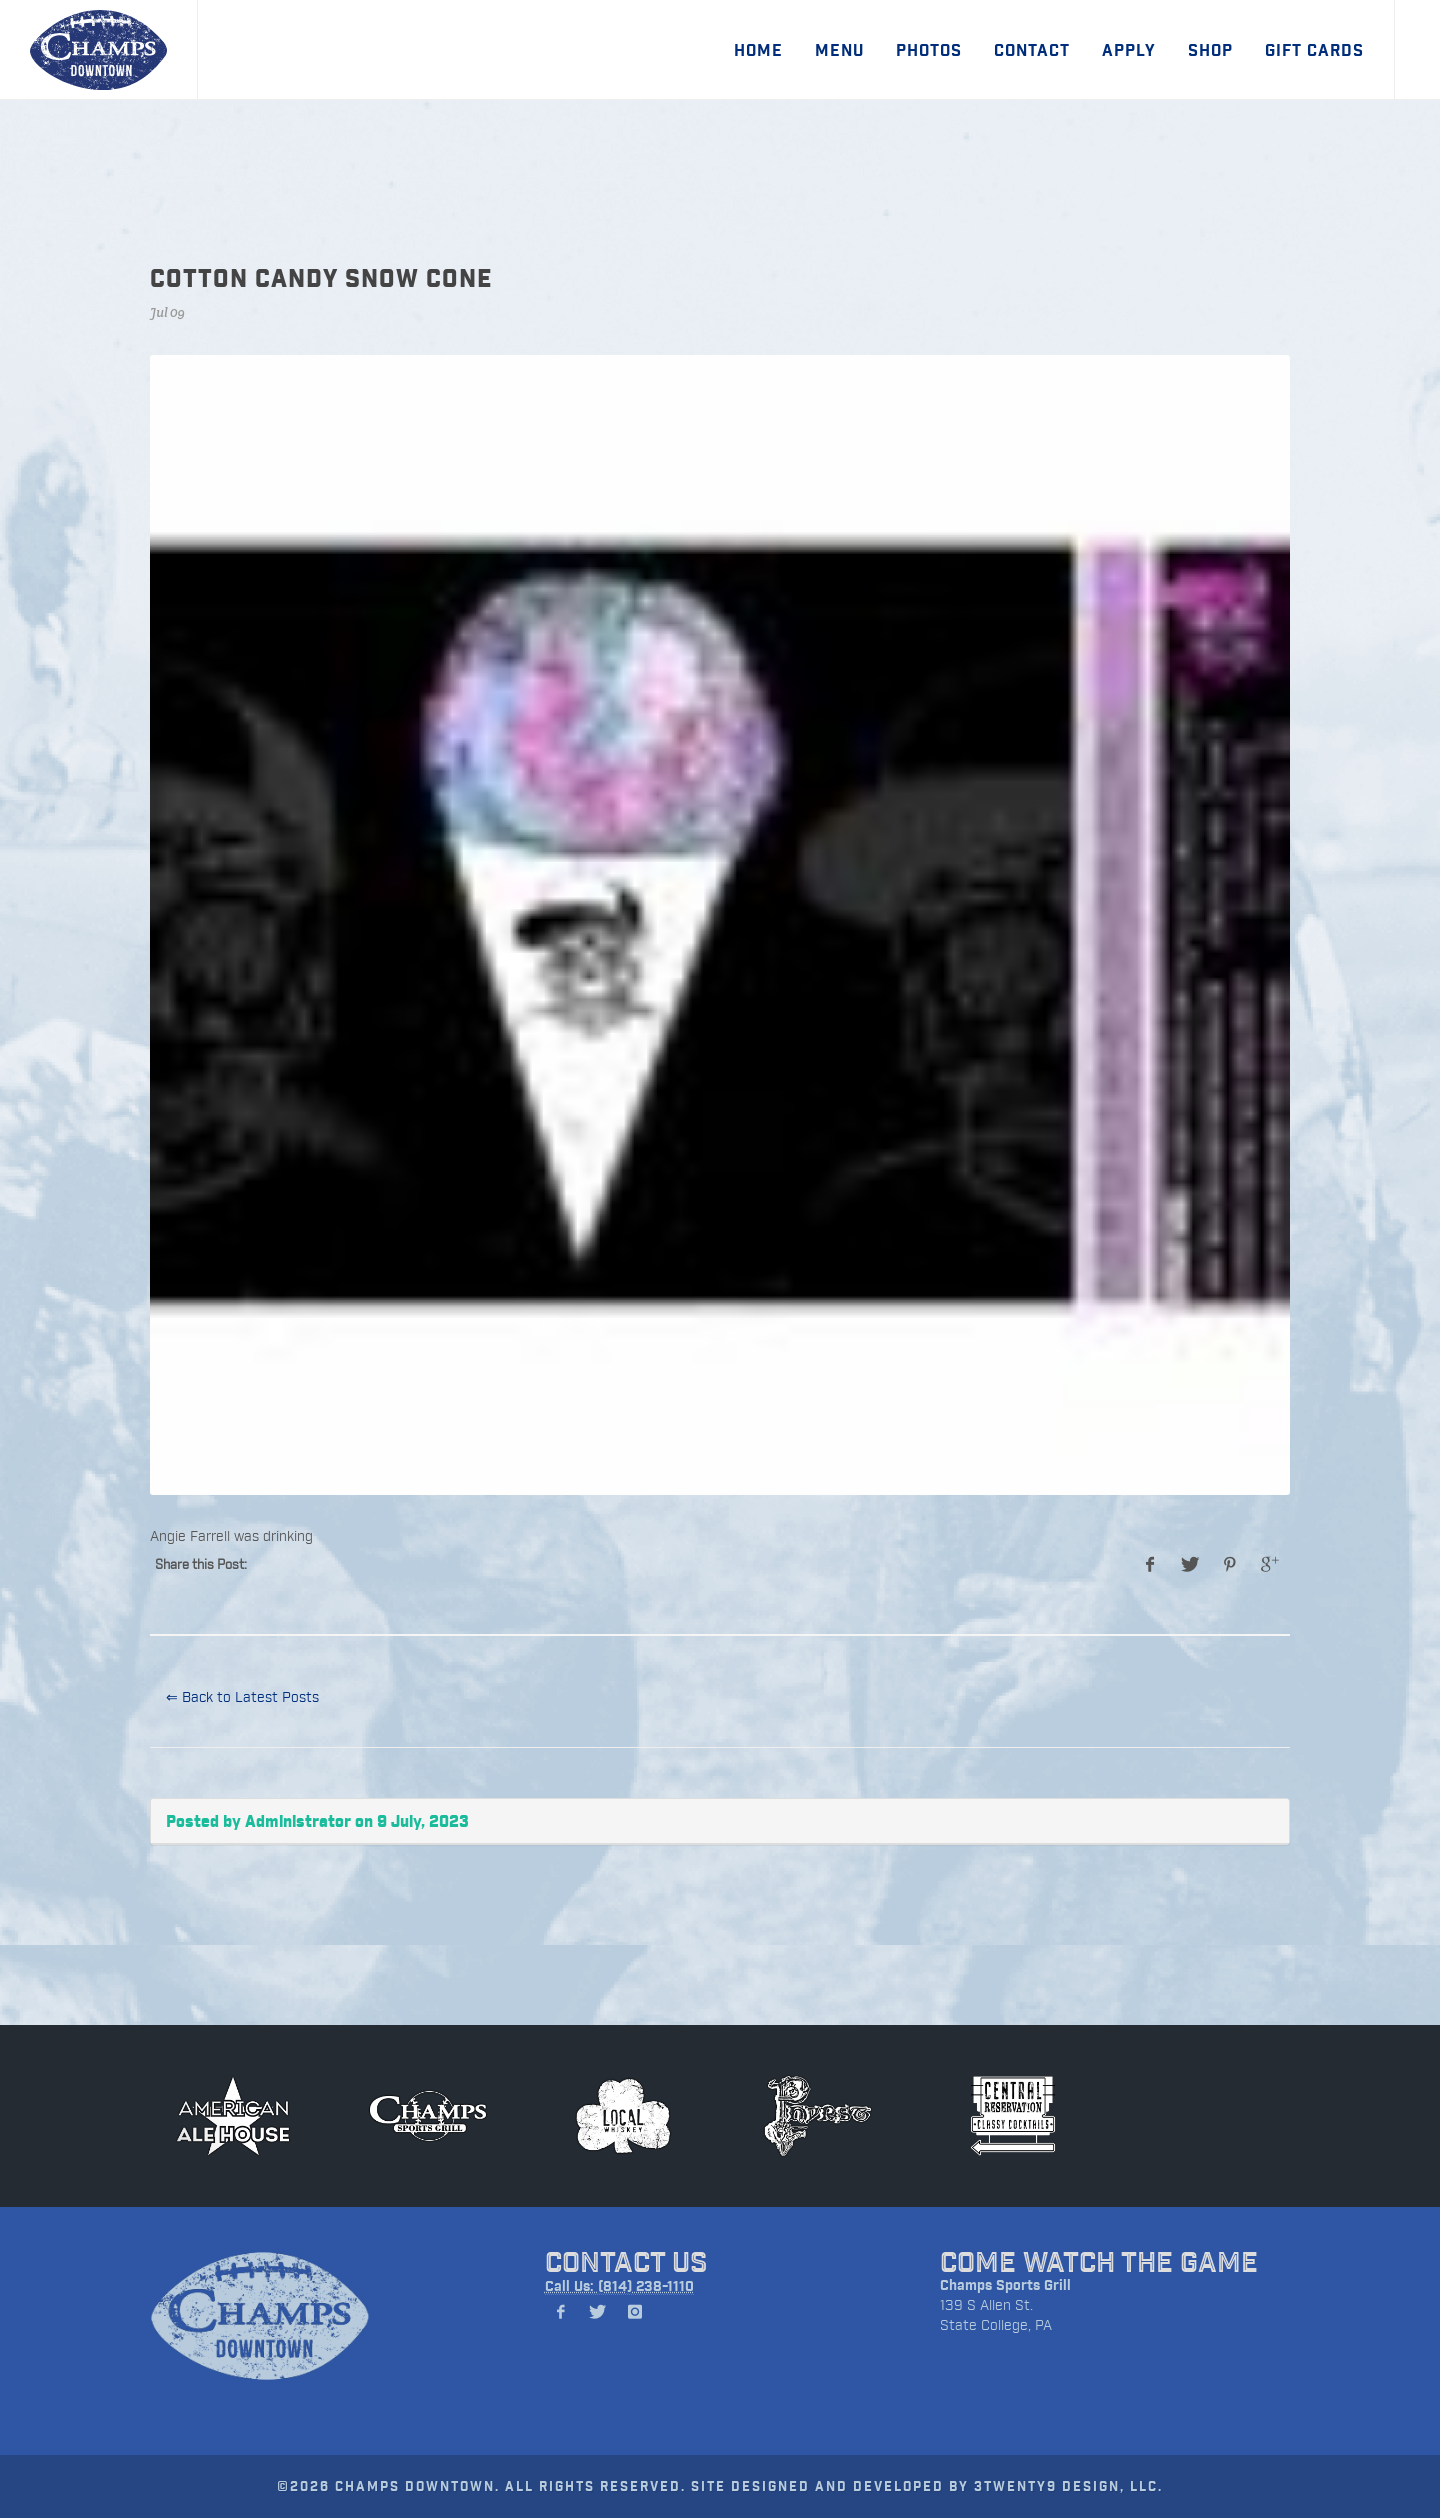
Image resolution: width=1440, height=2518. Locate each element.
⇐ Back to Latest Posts (242, 1696)
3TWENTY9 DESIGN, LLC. (1068, 2485)
